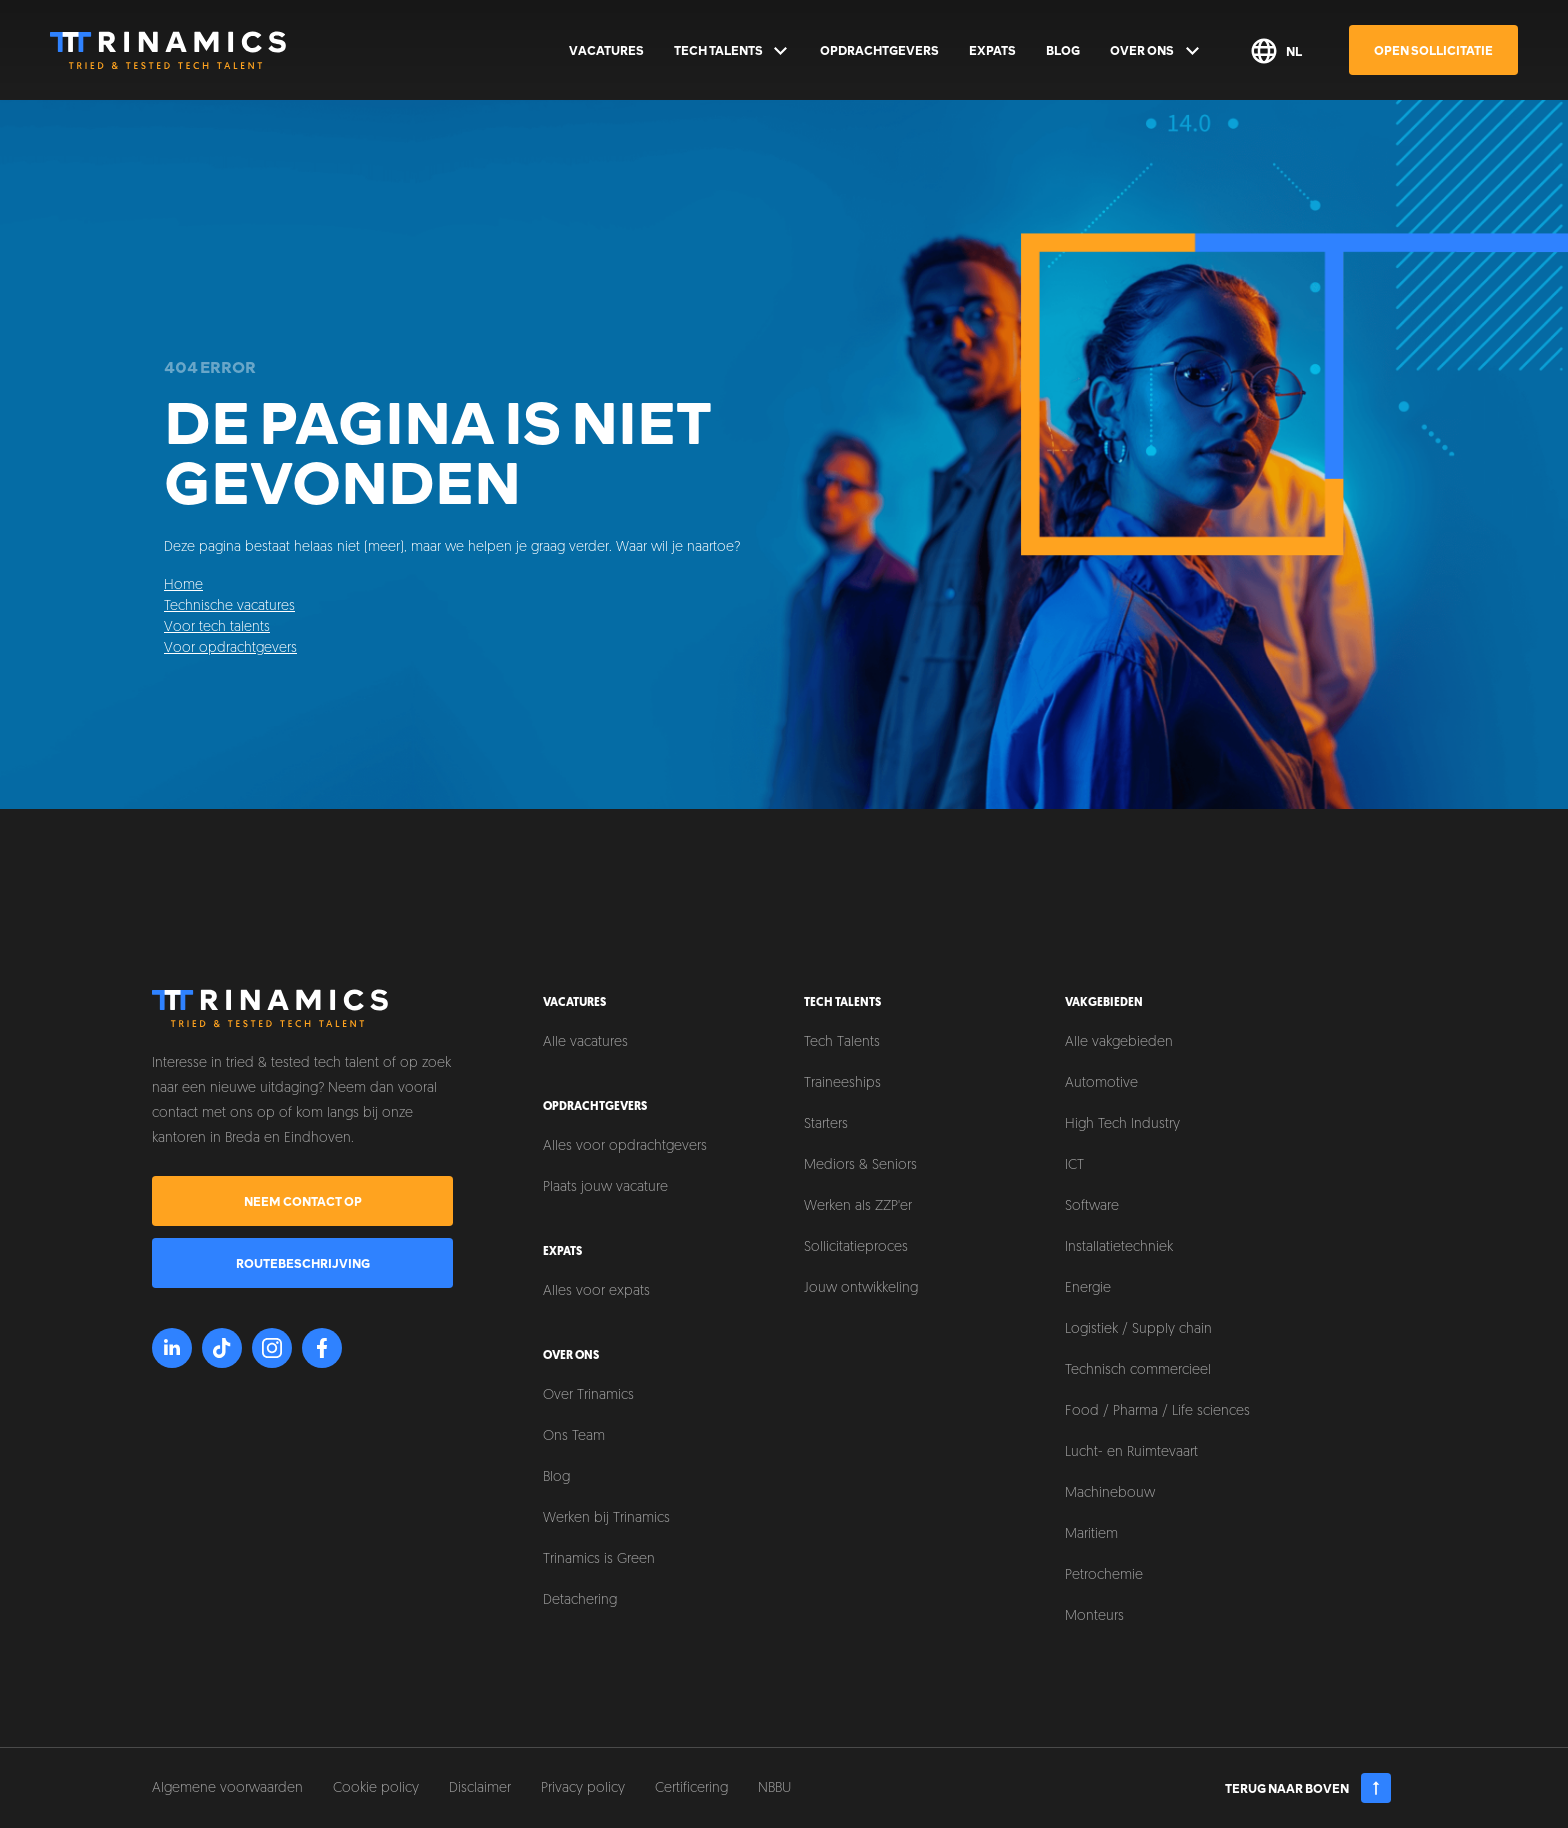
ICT (1074, 1165)
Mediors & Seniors (860, 1165)
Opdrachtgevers (879, 50)
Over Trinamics (588, 1395)
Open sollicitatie (1433, 50)
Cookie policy (376, 1788)
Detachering (580, 1600)
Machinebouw (1110, 1493)
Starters (826, 1124)
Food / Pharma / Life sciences (1157, 1411)
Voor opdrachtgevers (230, 648)
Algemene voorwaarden (227, 1788)
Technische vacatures (229, 606)
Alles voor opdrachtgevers (625, 1146)
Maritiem (1091, 1534)
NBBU (774, 1788)
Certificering (691, 1788)
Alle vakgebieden (1119, 1042)
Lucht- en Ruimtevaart (1131, 1452)
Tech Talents (732, 51)
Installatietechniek (1119, 1247)
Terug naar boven (1308, 1788)
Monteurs (1094, 1616)
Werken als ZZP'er (858, 1206)
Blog (1063, 50)
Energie (1088, 1288)
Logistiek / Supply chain (1138, 1329)
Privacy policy (583, 1788)
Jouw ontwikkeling (861, 1288)
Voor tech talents (217, 627)
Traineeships (842, 1083)
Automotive (1101, 1083)
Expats (992, 50)
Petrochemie (1104, 1575)
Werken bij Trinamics (606, 1518)
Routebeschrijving (303, 1263)
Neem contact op (303, 1201)
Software (1092, 1206)
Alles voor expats (596, 1291)
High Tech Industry (1122, 1124)
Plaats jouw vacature (605, 1187)
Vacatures (606, 50)
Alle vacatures (585, 1042)
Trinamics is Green (599, 1559)
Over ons (1156, 51)
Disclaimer (480, 1788)
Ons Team (574, 1436)
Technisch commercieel (1138, 1370)
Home (183, 585)
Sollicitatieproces (856, 1247)
